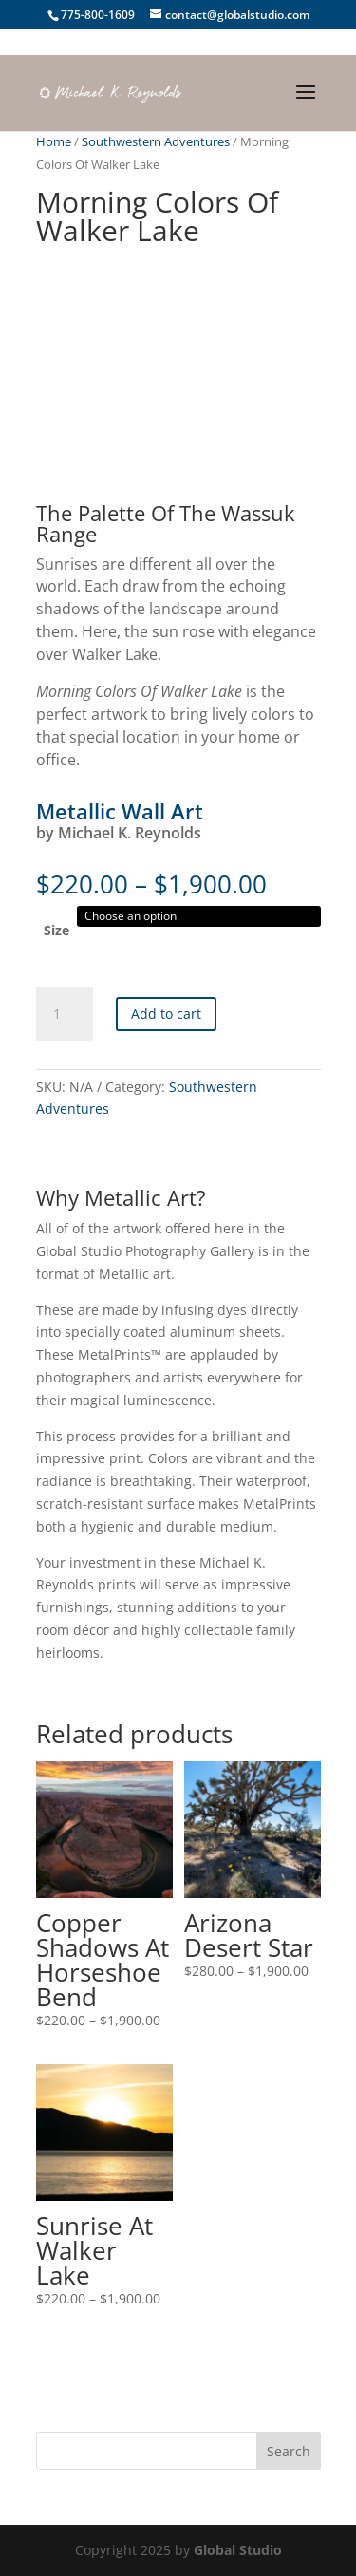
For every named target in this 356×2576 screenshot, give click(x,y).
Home (53, 141)
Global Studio (238, 2550)
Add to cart (166, 1014)
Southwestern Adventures (156, 141)
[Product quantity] (64, 1014)
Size (56, 930)
